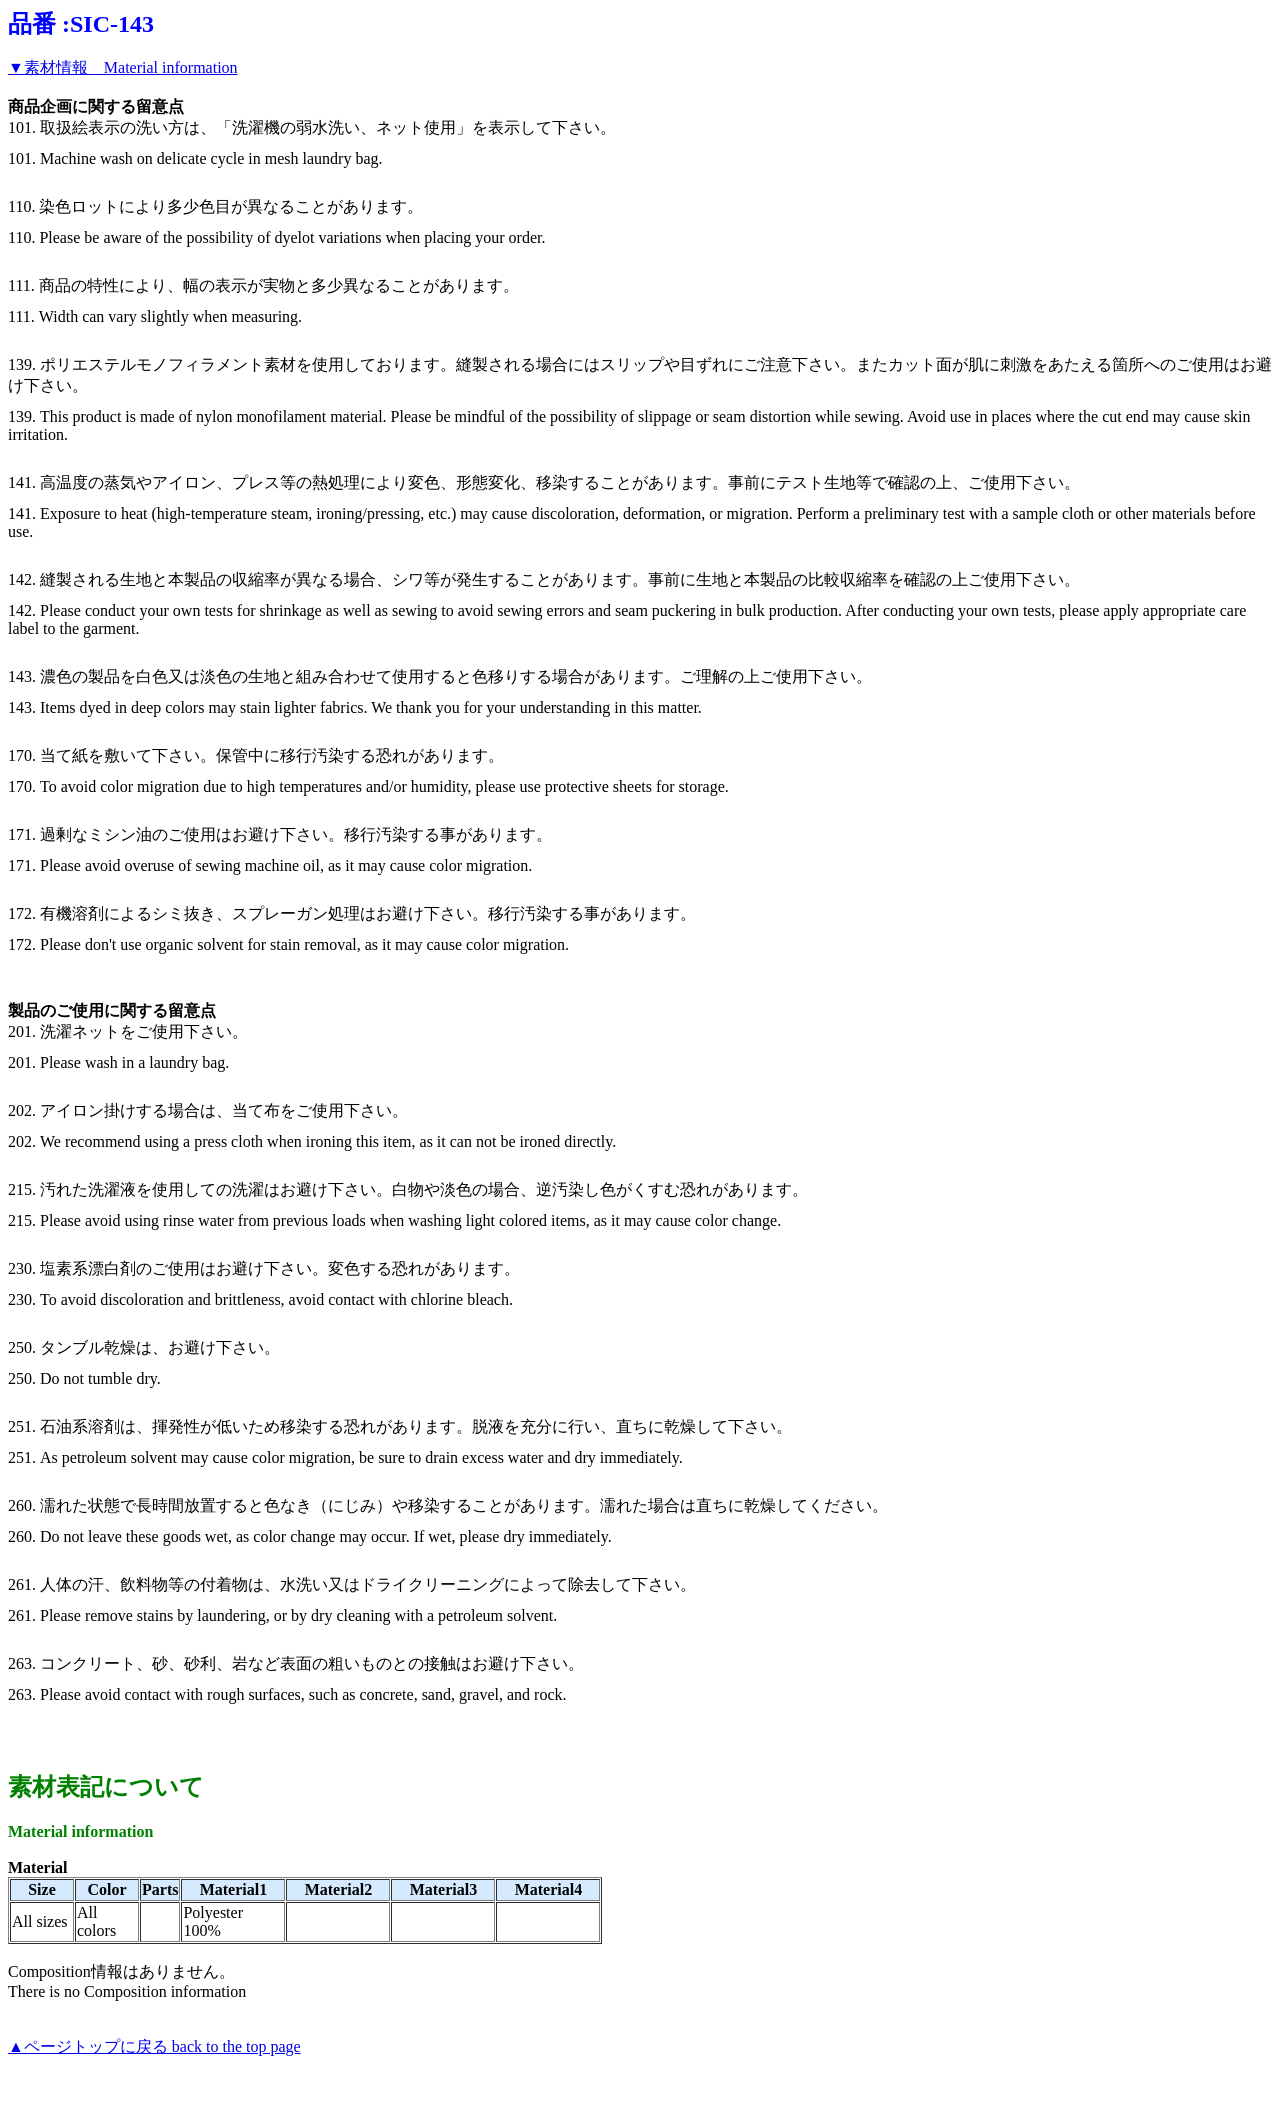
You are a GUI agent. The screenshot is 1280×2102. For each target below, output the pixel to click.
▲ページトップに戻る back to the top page (154, 2046)
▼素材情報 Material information (123, 67)
